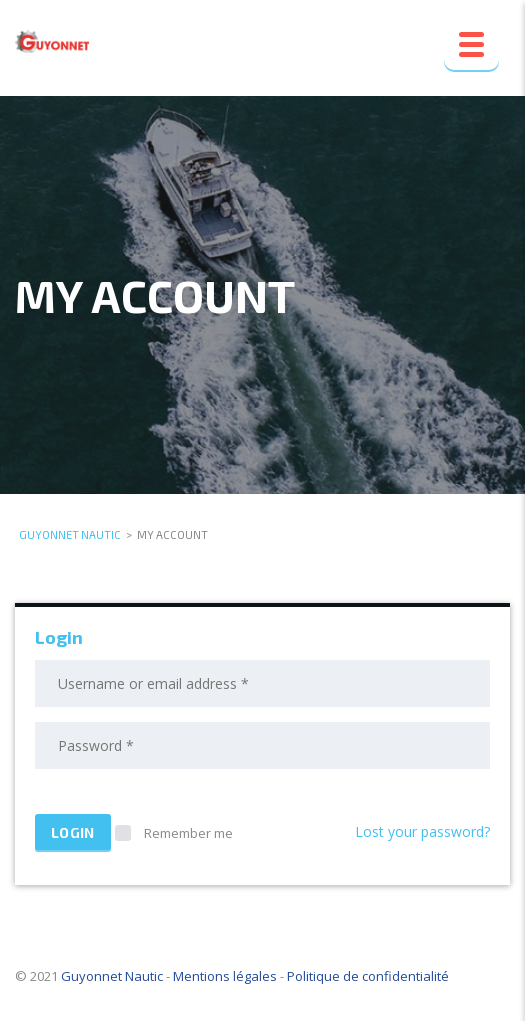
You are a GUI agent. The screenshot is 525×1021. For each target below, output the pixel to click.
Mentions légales (225, 976)
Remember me (174, 833)
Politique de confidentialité (368, 976)
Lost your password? (422, 831)
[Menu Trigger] (471, 42)
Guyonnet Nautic (112, 976)
